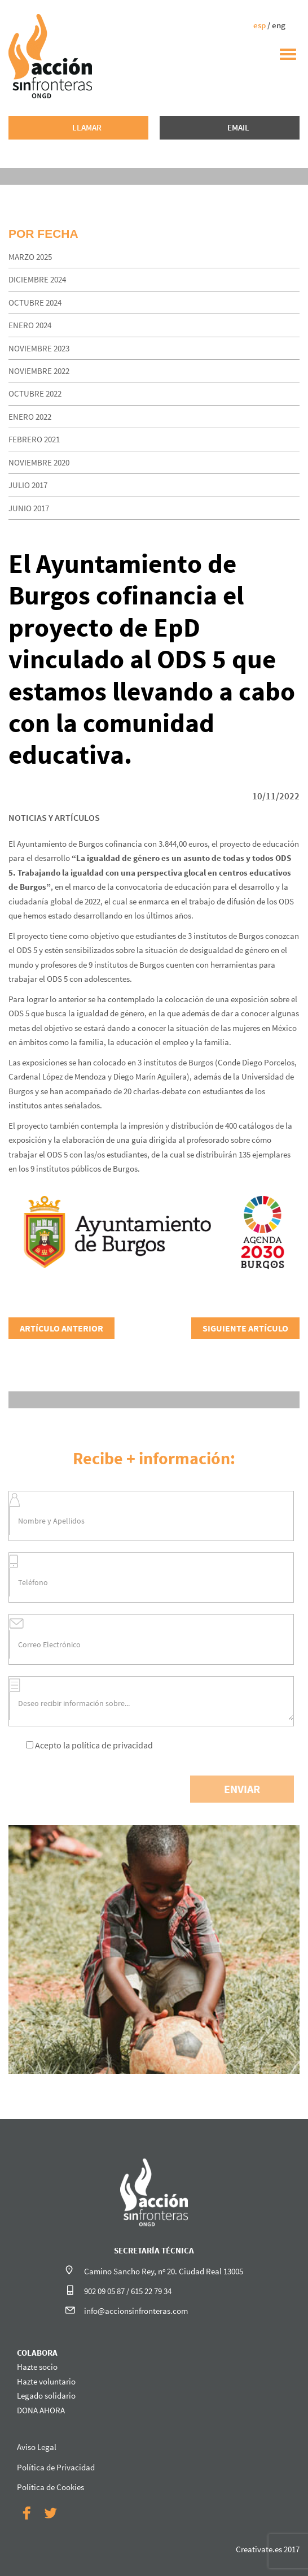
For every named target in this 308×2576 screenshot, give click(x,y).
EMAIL (238, 127)
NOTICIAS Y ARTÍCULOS (54, 817)
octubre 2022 (34, 393)
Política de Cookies (50, 2487)
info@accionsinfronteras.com (136, 2310)
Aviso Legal (36, 2447)
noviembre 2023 (38, 348)
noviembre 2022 (38, 370)
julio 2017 (27, 485)
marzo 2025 (30, 256)
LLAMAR (87, 127)
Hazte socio (37, 2366)
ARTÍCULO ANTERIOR (61, 1328)
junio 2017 (28, 508)
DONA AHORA (41, 2410)
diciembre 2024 (37, 279)
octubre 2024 (34, 302)
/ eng (269, 25)
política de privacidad (112, 1745)
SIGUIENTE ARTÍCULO (245, 1328)
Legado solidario (46, 2395)
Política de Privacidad (56, 2467)
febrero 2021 (34, 439)
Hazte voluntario (46, 2381)
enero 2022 (29, 416)
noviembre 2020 (38, 462)
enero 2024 (29, 325)
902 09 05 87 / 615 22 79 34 (127, 2291)
